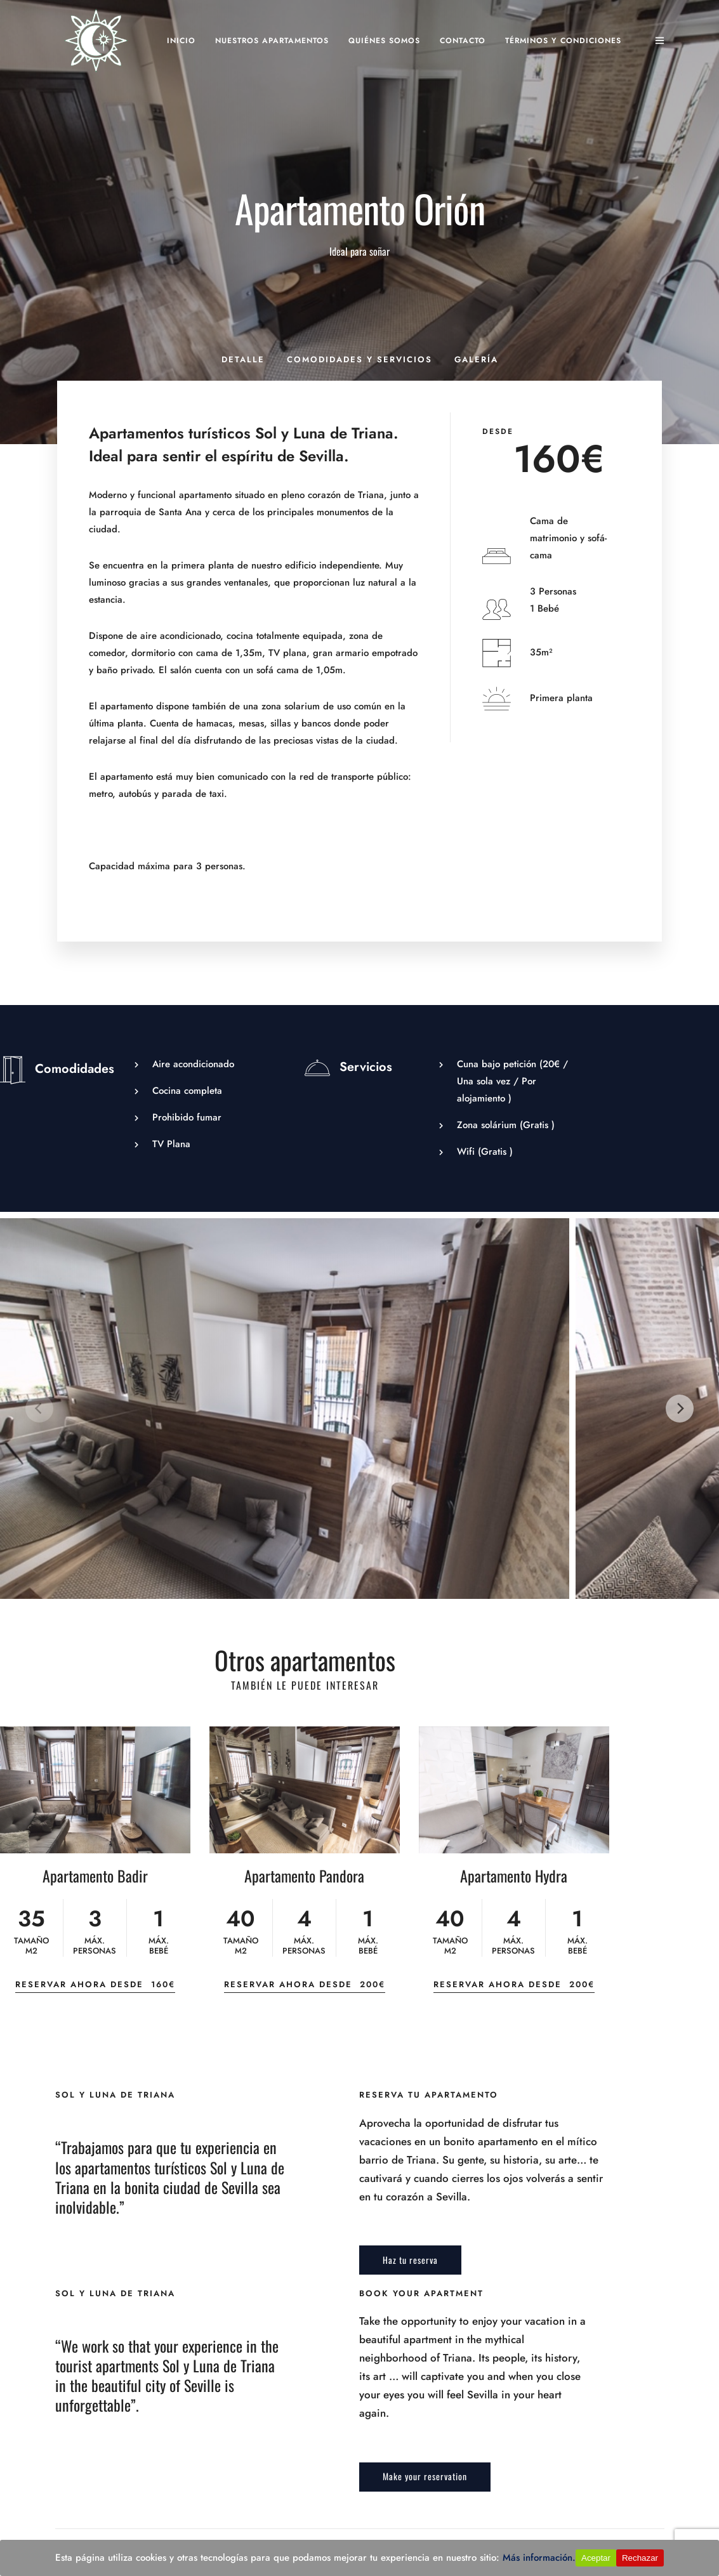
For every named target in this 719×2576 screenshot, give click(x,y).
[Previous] (39, 1409)
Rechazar (640, 2558)
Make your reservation (425, 2476)
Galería (476, 359)
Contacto (462, 40)
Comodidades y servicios (359, 359)
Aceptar (595, 2558)
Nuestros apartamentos (272, 40)
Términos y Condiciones (563, 40)
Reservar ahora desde (95, 1984)
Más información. (539, 2558)
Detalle (243, 359)
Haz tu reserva (410, 2259)
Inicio (181, 40)
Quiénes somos (384, 40)
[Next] (680, 1409)
